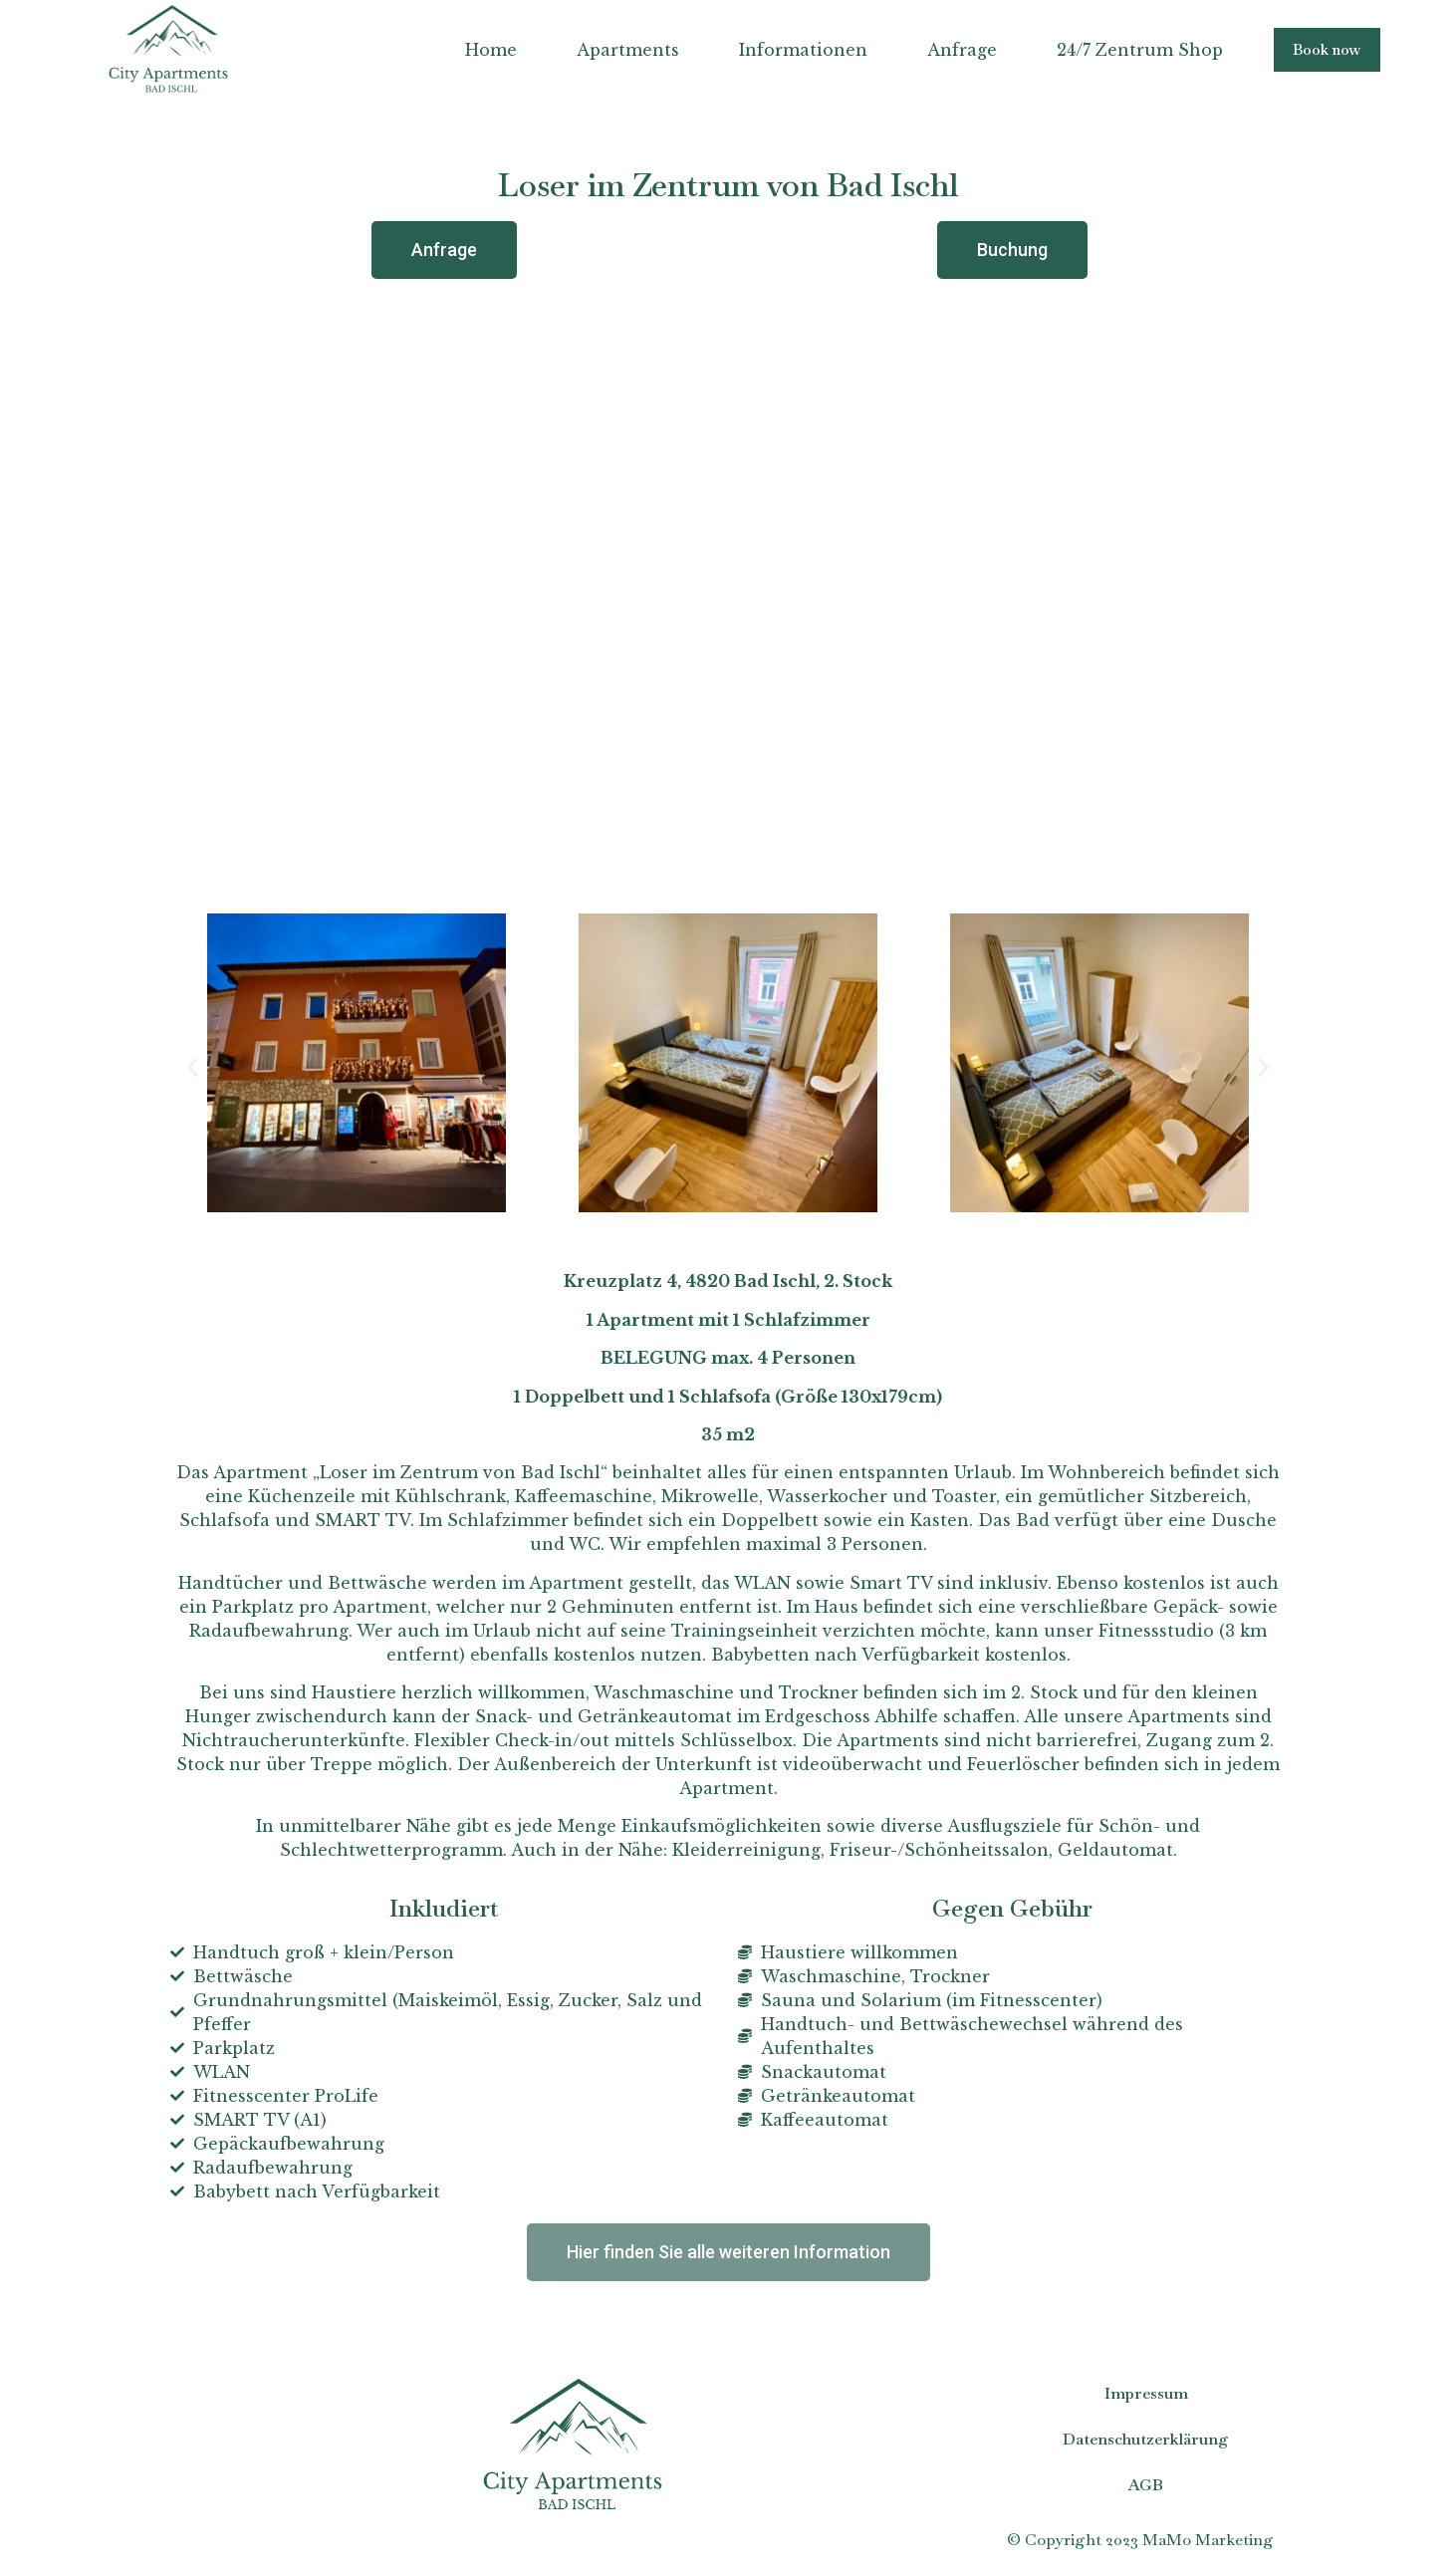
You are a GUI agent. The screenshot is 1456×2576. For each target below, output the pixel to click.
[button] (1326, 49)
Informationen (801, 50)
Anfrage (960, 50)
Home (489, 50)
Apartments (626, 50)
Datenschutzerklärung (1146, 2439)
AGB (1145, 2484)
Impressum (1146, 2393)
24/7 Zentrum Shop (1138, 50)
